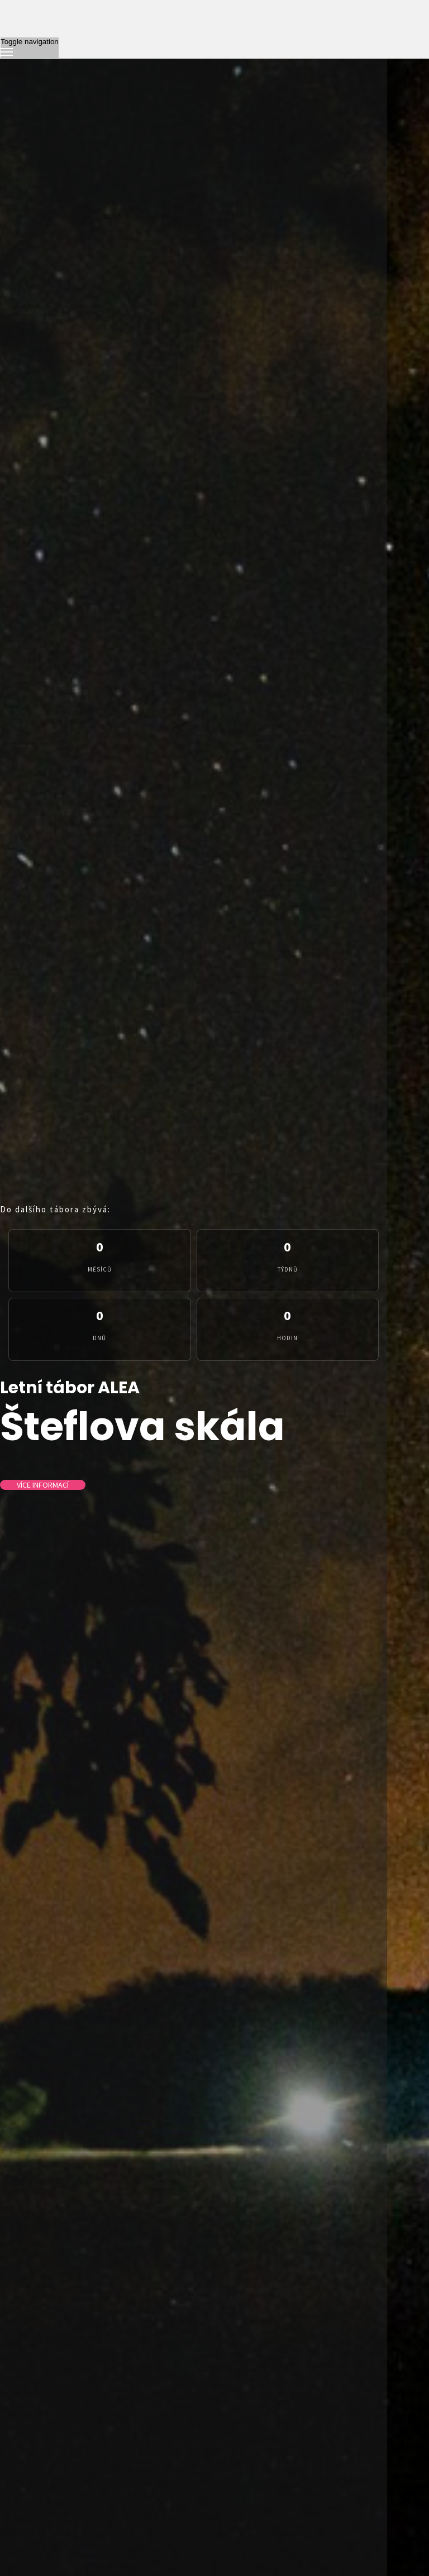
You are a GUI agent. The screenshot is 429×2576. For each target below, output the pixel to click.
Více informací (43, 1485)
